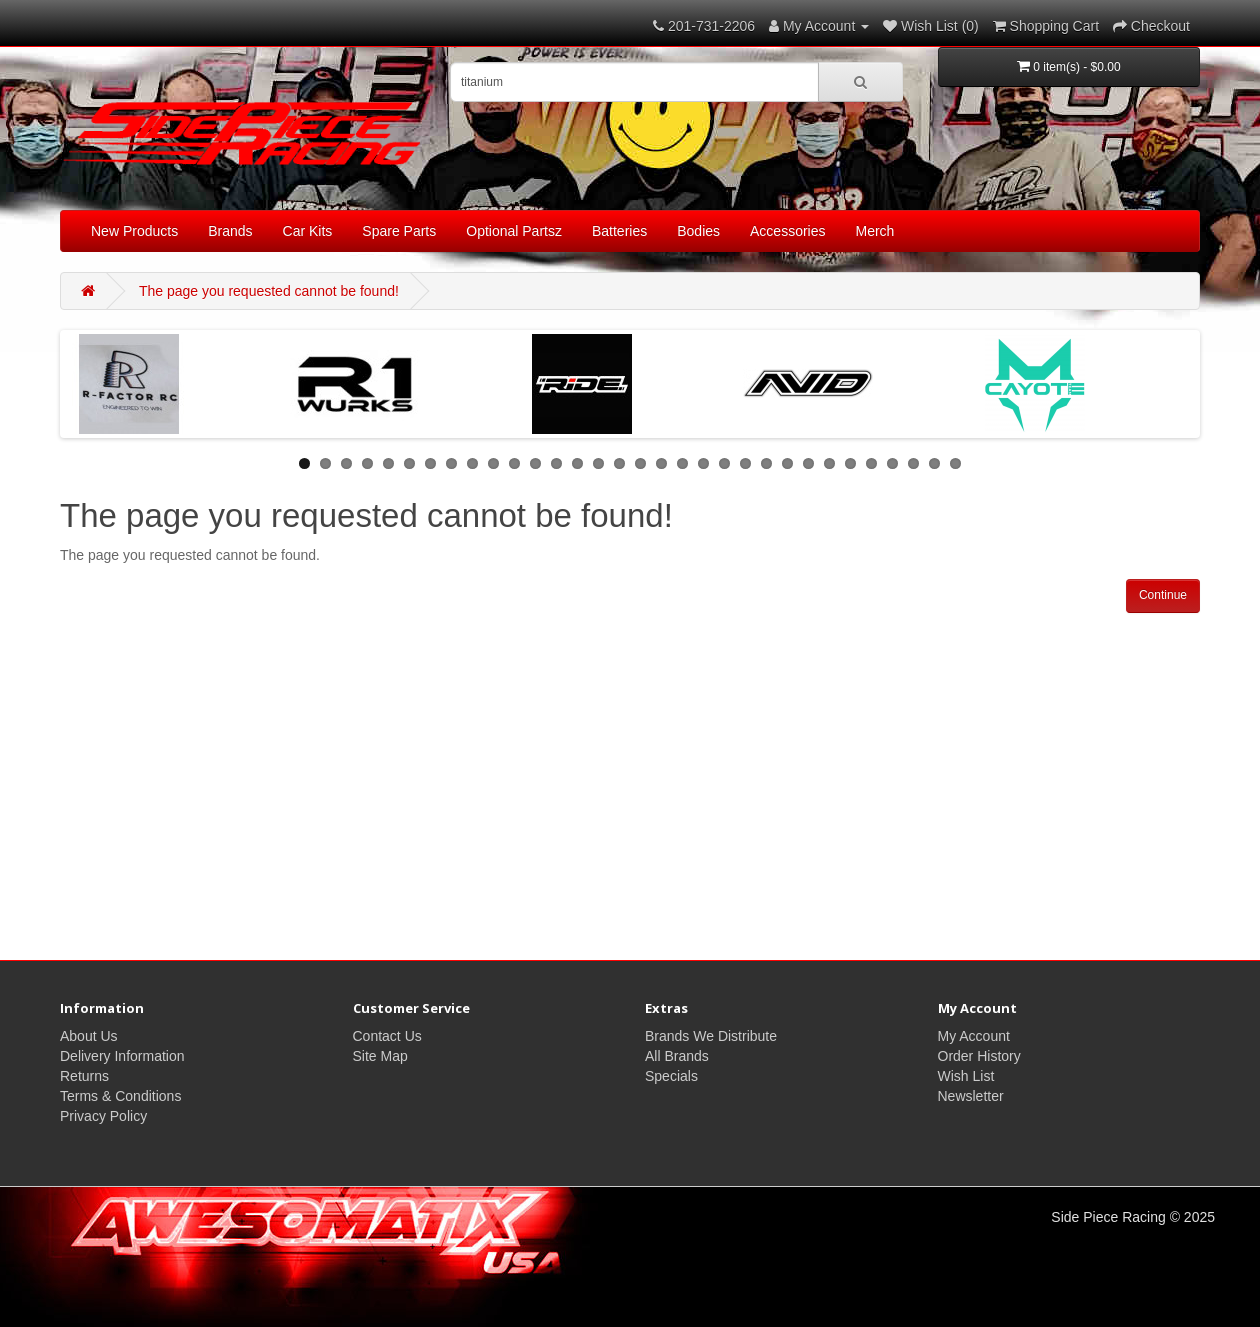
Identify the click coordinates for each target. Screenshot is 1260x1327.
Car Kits (308, 231)
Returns (84, 1076)
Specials (671, 1076)
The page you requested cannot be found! (269, 291)
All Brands (677, 1056)
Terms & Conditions (120, 1096)
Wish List (966, 1076)
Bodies (698, 231)
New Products (134, 231)
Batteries (619, 231)
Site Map (380, 1056)
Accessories (787, 231)
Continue (1163, 595)
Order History (979, 1056)
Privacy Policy (103, 1116)
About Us (89, 1036)
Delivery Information (122, 1056)
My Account (974, 1036)
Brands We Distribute (711, 1036)
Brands (230, 231)
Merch (875, 231)
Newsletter (971, 1096)
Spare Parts (399, 231)
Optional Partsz (514, 231)
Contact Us (387, 1036)
